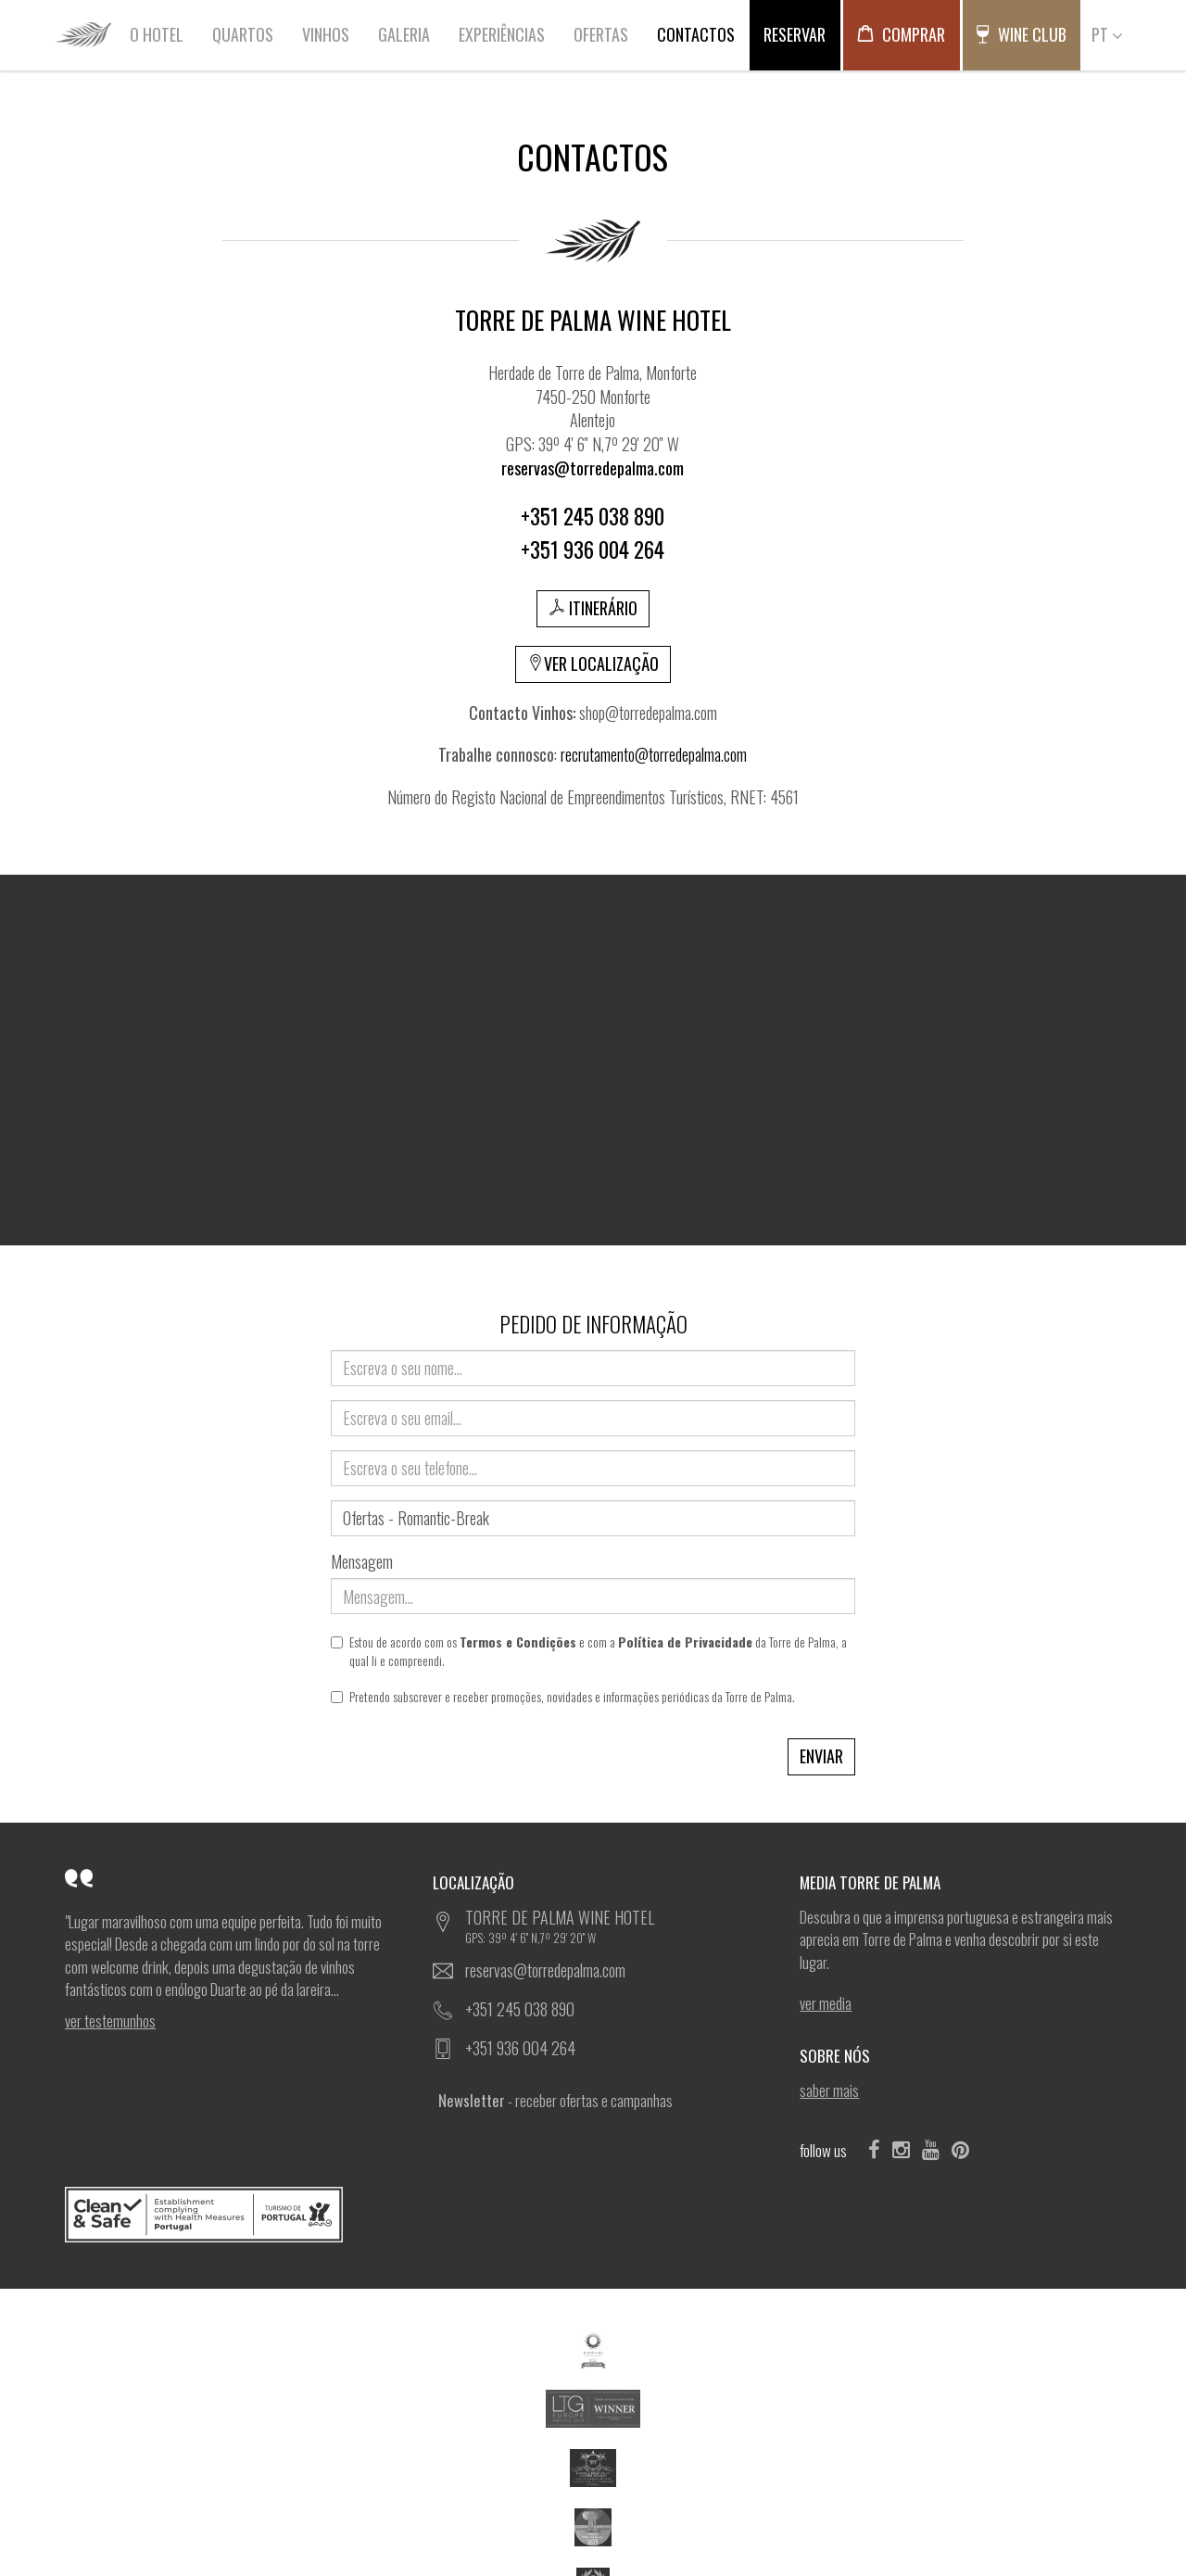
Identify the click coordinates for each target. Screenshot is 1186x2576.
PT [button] (1107, 34)
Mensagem (362, 1561)
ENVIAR (821, 1756)
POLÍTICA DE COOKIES (522, 2521)
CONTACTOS (696, 34)
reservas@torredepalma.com (545, 1970)
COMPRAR (901, 34)
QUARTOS (242, 34)
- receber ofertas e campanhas (555, 2100)
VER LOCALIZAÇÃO (593, 663)
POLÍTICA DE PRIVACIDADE (420, 2521)
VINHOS (325, 34)
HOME (83, 34)
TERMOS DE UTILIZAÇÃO (316, 2521)
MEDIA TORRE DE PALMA (875, 1882)
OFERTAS (601, 34)
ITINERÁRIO (593, 608)
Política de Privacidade (685, 1641)
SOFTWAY (890, 2521)
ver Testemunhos (110, 2021)
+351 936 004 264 (520, 2048)
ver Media (826, 2003)
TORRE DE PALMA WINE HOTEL (609, 1925)
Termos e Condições (518, 1641)
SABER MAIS (829, 2090)
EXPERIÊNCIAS (502, 34)
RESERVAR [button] (794, 34)
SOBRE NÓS (840, 2055)
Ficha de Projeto (976, 2466)
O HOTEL (156, 34)
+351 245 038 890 (519, 2009)
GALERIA (404, 34)
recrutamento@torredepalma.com (654, 754)
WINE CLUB (1021, 34)
